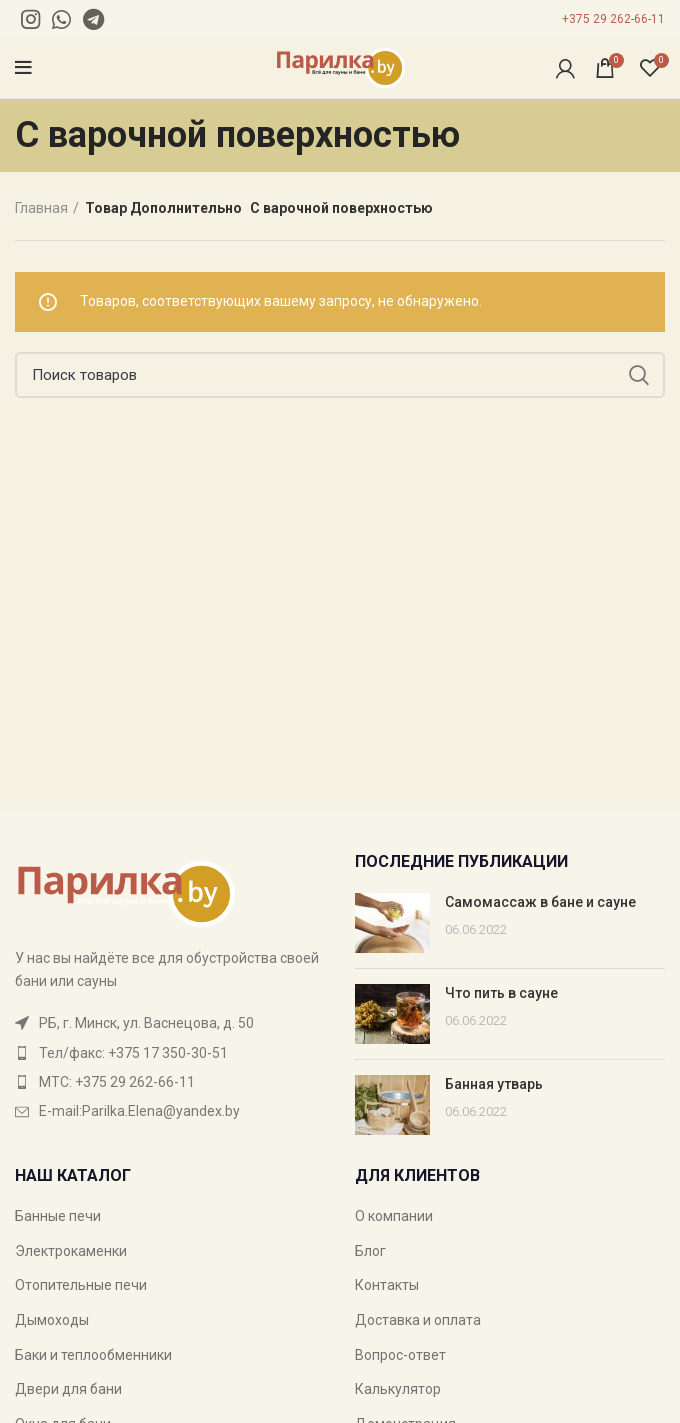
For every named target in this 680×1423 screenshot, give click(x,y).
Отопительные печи (81, 1285)
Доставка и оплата (418, 1320)
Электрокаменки (71, 1251)
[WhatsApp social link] (61, 19)
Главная (41, 208)
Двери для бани (68, 1389)
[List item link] (170, 1053)
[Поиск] (340, 375)
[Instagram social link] (30, 19)
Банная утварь (494, 1084)
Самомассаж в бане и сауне (540, 902)
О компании (394, 1216)
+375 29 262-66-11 (613, 19)
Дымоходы (52, 1320)
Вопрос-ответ (400, 1355)
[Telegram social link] (93, 19)
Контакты (387, 1285)
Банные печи (58, 1216)
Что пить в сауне (501, 993)
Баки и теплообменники (93, 1355)
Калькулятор (398, 1389)
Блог (370, 1251)
